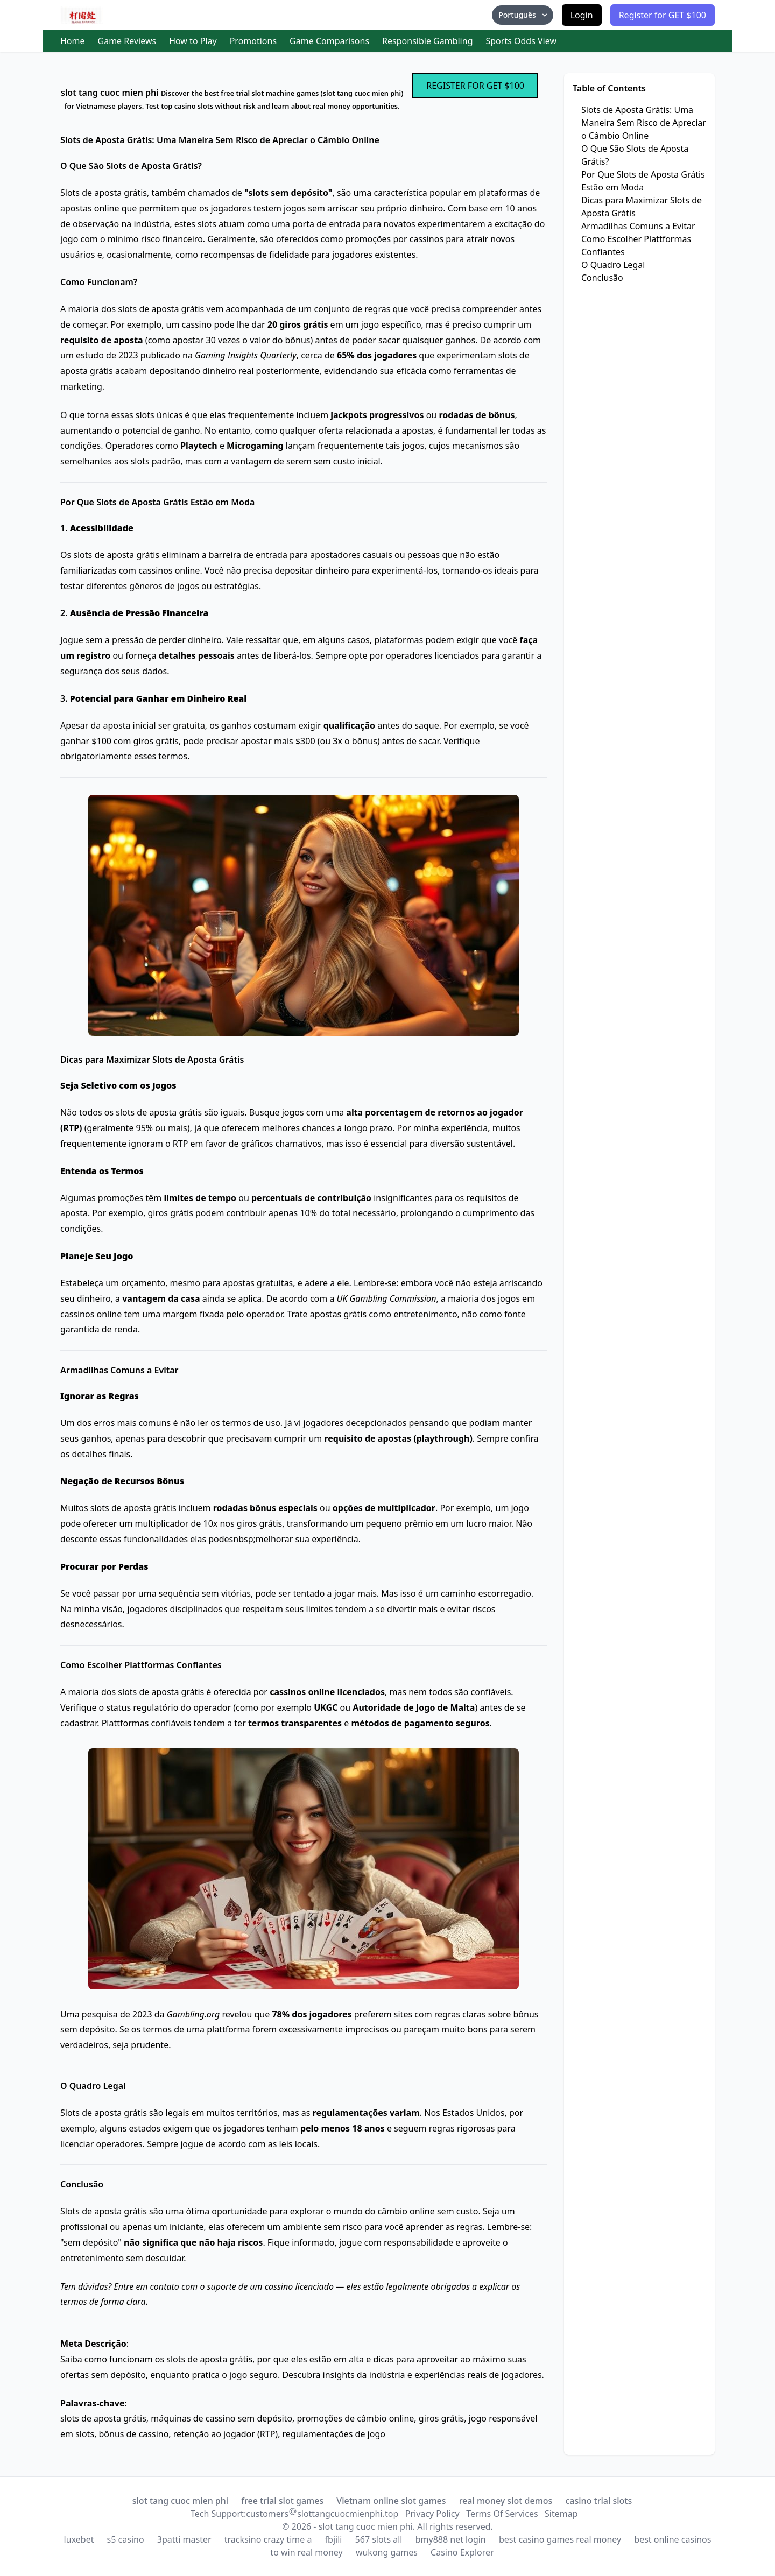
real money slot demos (506, 2501)
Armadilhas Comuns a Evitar (638, 226)
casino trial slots (599, 2501)
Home (72, 41)
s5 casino (125, 2539)
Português (523, 15)
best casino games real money (560, 2539)
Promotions (253, 41)
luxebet (79, 2539)
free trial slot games (282, 2501)
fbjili (333, 2539)
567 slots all (379, 2539)
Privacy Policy (432, 2513)
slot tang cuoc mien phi (180, 2501)
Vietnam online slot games (391, 2501)
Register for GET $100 (662, 15)
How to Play (193, 41)
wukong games (387, 2552)
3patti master (184, 2539)
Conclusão (602, 278)
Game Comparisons (329, 41)
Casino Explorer (462, 2552)
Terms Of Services (502, 2513)
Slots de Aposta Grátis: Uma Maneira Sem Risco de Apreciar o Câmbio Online (643, 123)
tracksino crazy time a (268, 2539)
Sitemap (561, 2513)
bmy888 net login (450, 2539)
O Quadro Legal (613, 265)
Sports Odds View (520, 41)
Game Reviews (127, 41)
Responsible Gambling (427, 41)
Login (581, 15)
